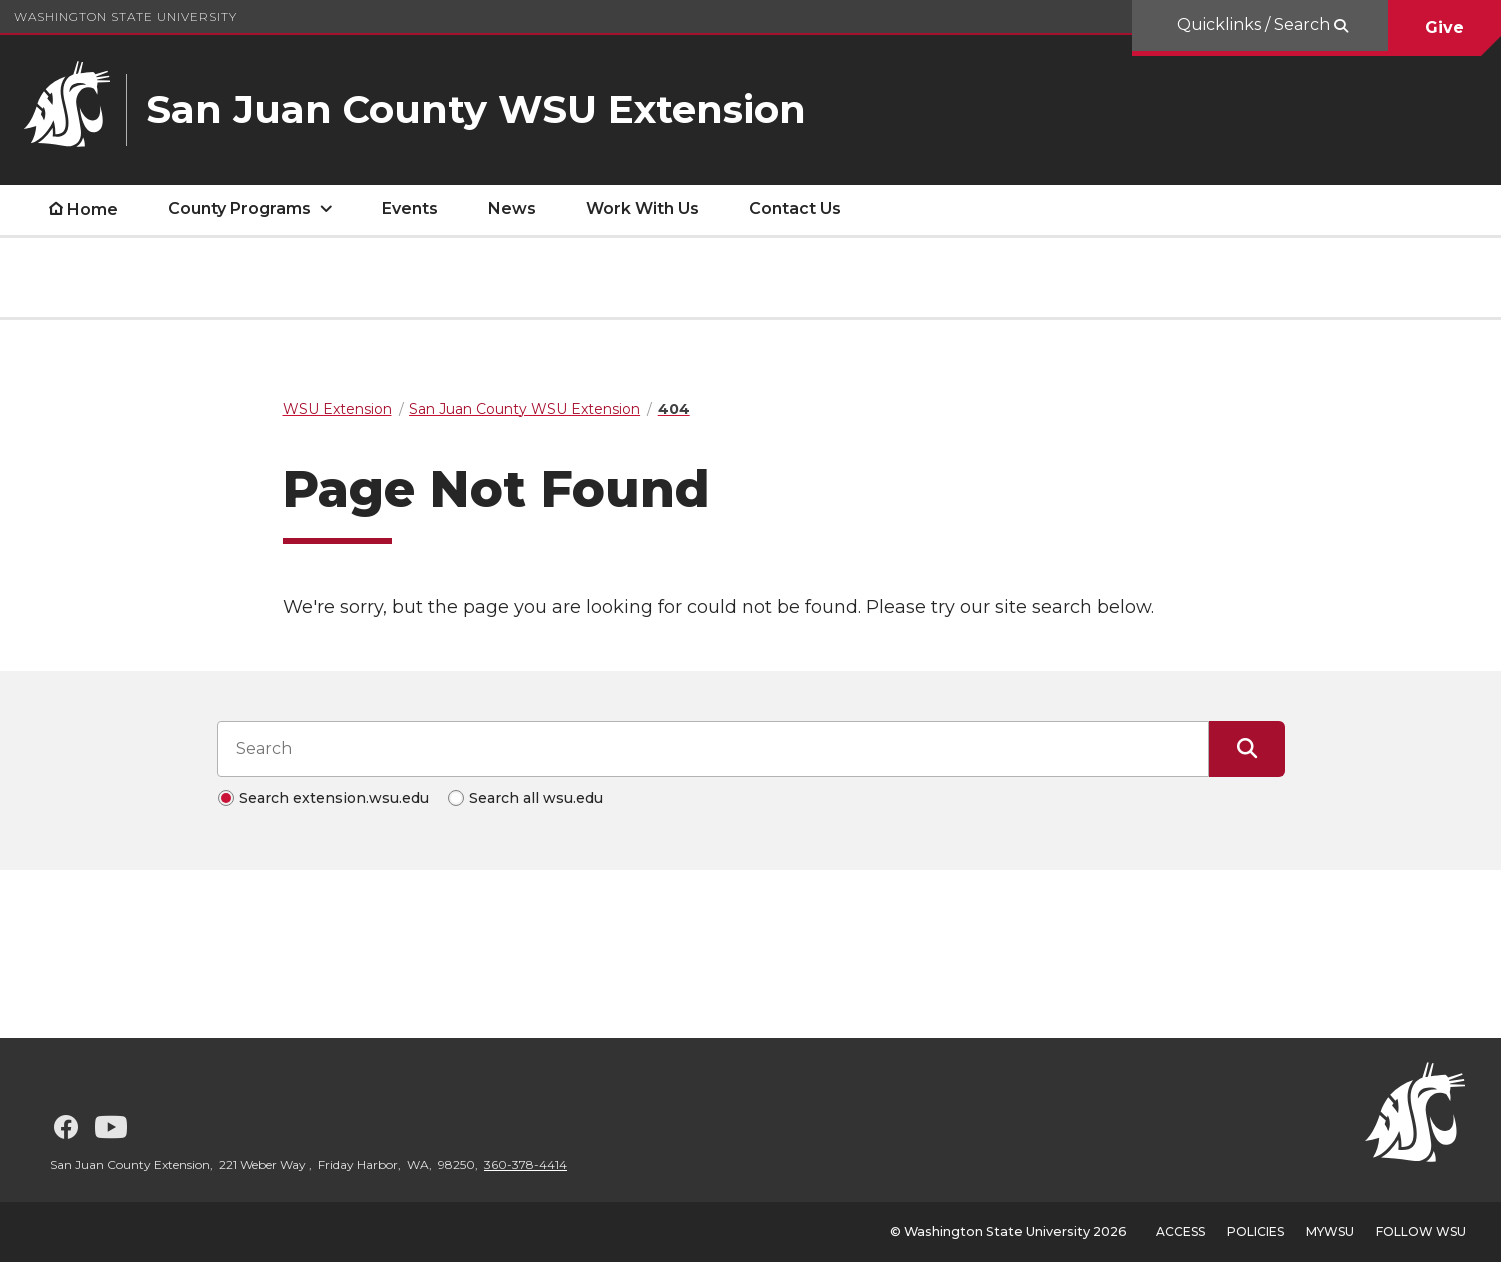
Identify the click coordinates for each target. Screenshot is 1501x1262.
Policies (1255, 1231)
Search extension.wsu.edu (334, 798)
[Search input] (713, 749)
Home (92, 209)
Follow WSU (1421, 1231)
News (512, 208)
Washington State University (125, 16)
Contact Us (795, 208)
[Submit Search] (1247, 749)
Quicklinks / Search (1255, 24)
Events (410, 208)
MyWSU (1330, 1231)
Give (1444, 27)
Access (1180, 1231)
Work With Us (642, 208)
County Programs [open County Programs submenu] (239, 208)
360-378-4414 (525, 1164)
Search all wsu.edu (536, 798)
